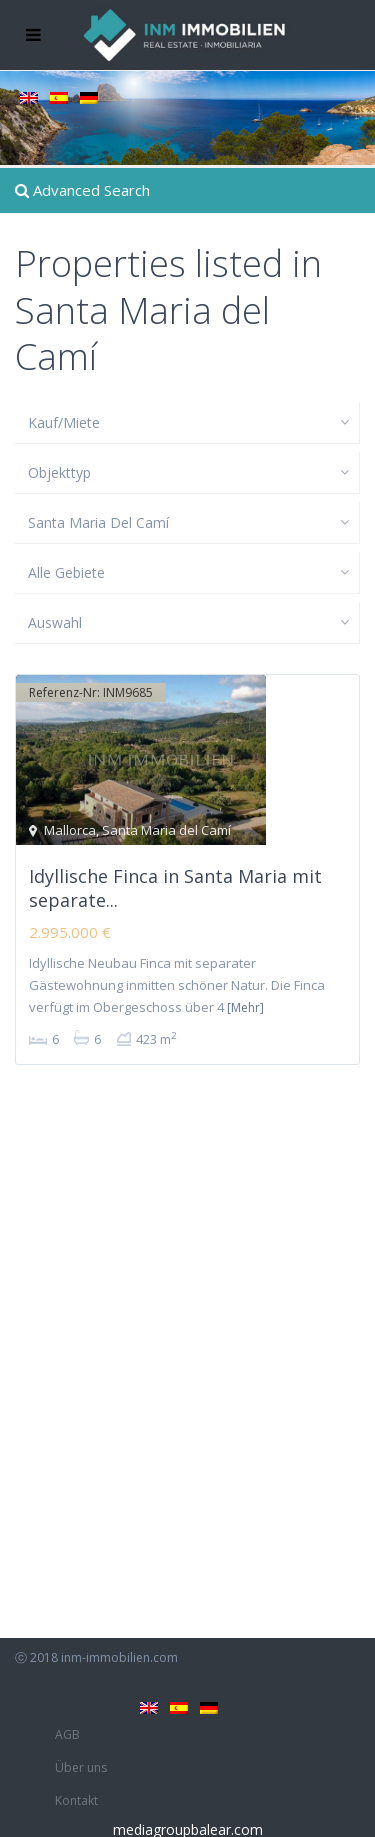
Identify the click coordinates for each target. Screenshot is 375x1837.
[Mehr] (245, 1007)
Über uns (81, 1767)
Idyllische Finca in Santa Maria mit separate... (175, 887)
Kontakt (76, 1800)
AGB (67, 1734)
